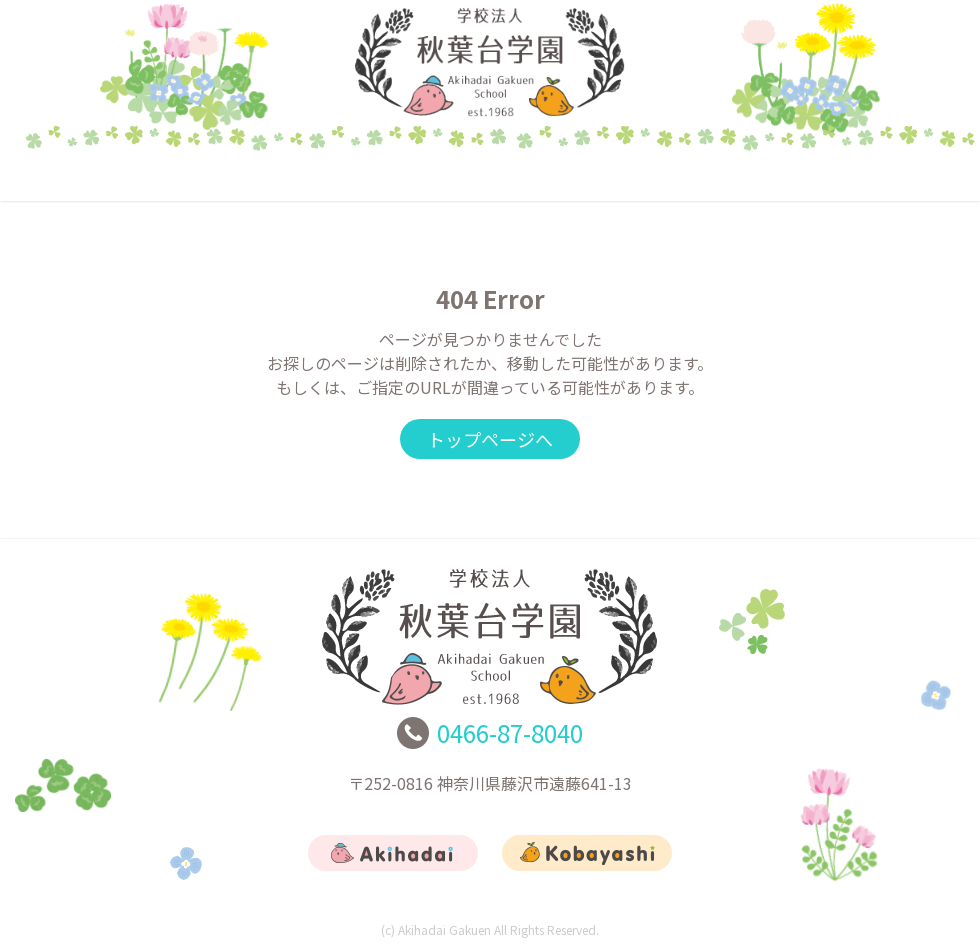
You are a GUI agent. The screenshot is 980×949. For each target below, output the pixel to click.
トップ (100, 175)
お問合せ (880, 175)
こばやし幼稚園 (490, 175)
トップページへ (490, 439)
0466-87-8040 (510, 732)
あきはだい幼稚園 (295, 175)
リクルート (685, 175)
